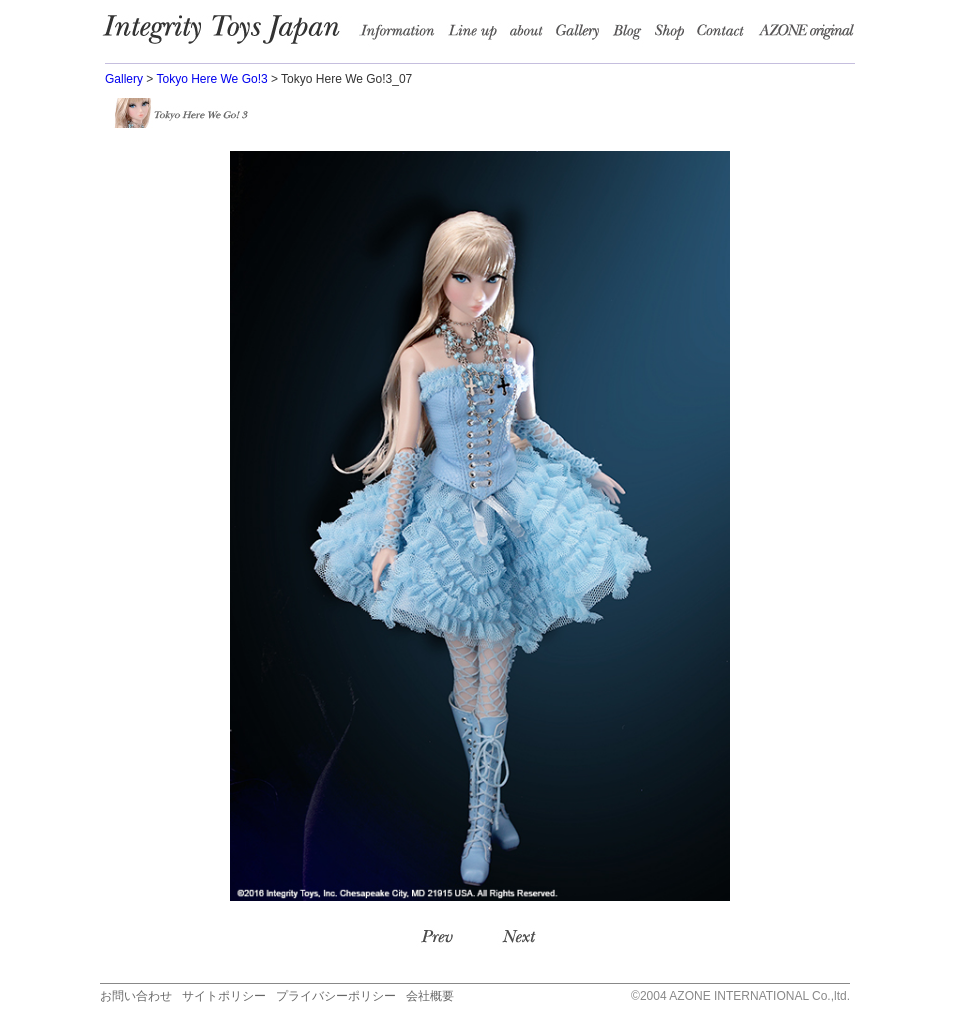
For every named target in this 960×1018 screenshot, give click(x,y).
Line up (476, 35)
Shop (674, 35)
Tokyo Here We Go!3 (211, 79)
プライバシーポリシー (336, 996)
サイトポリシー (224, 996)
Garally (582, 35)
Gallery (124, 79)
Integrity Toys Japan (231, 35)
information (403, 35)
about (530, 35)
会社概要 (430, 996)
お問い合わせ (136, 996)
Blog (632, 35)
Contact (726, 35)
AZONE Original (806, 35)
